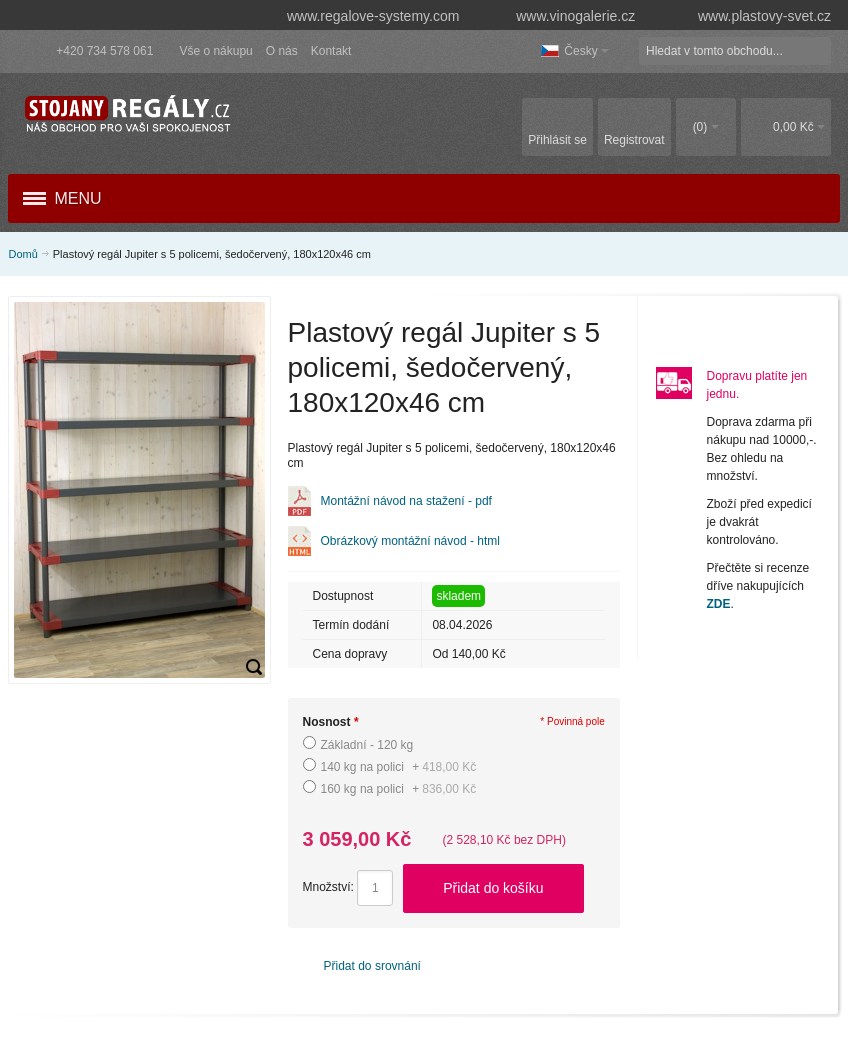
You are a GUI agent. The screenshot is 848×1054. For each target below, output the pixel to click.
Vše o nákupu (215, 51)
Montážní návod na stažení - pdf (406, 501)
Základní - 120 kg (367, 745)
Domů (22, 254)
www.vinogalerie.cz (566, 16)
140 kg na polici (399, 767)
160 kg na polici (399, 789)
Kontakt (331, 51)
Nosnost (331, 722)
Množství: (328, 887)
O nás (282, 51)
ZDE (719, 604)
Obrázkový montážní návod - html (410, 541)
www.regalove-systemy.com (363, 16)
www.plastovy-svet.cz (750, 16)
